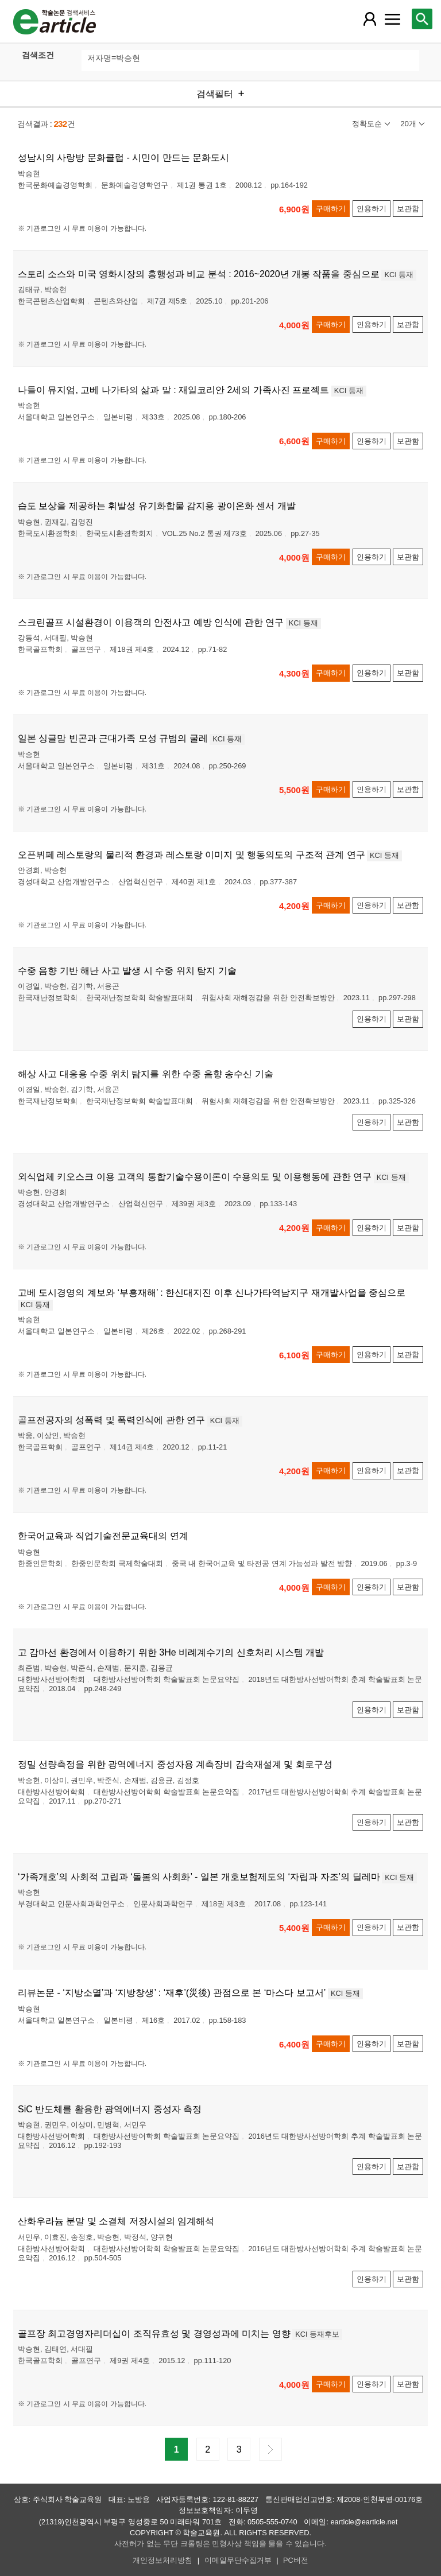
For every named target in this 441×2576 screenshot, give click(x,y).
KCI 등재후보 (317, 2334)
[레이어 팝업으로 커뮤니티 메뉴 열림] (392, 19)
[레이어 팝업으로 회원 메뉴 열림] (369, 19)
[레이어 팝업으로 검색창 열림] (422, 19)
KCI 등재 (398, 274)
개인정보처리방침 (162, 2560)
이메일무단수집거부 (238, 2560)
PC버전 (295, 2560)
